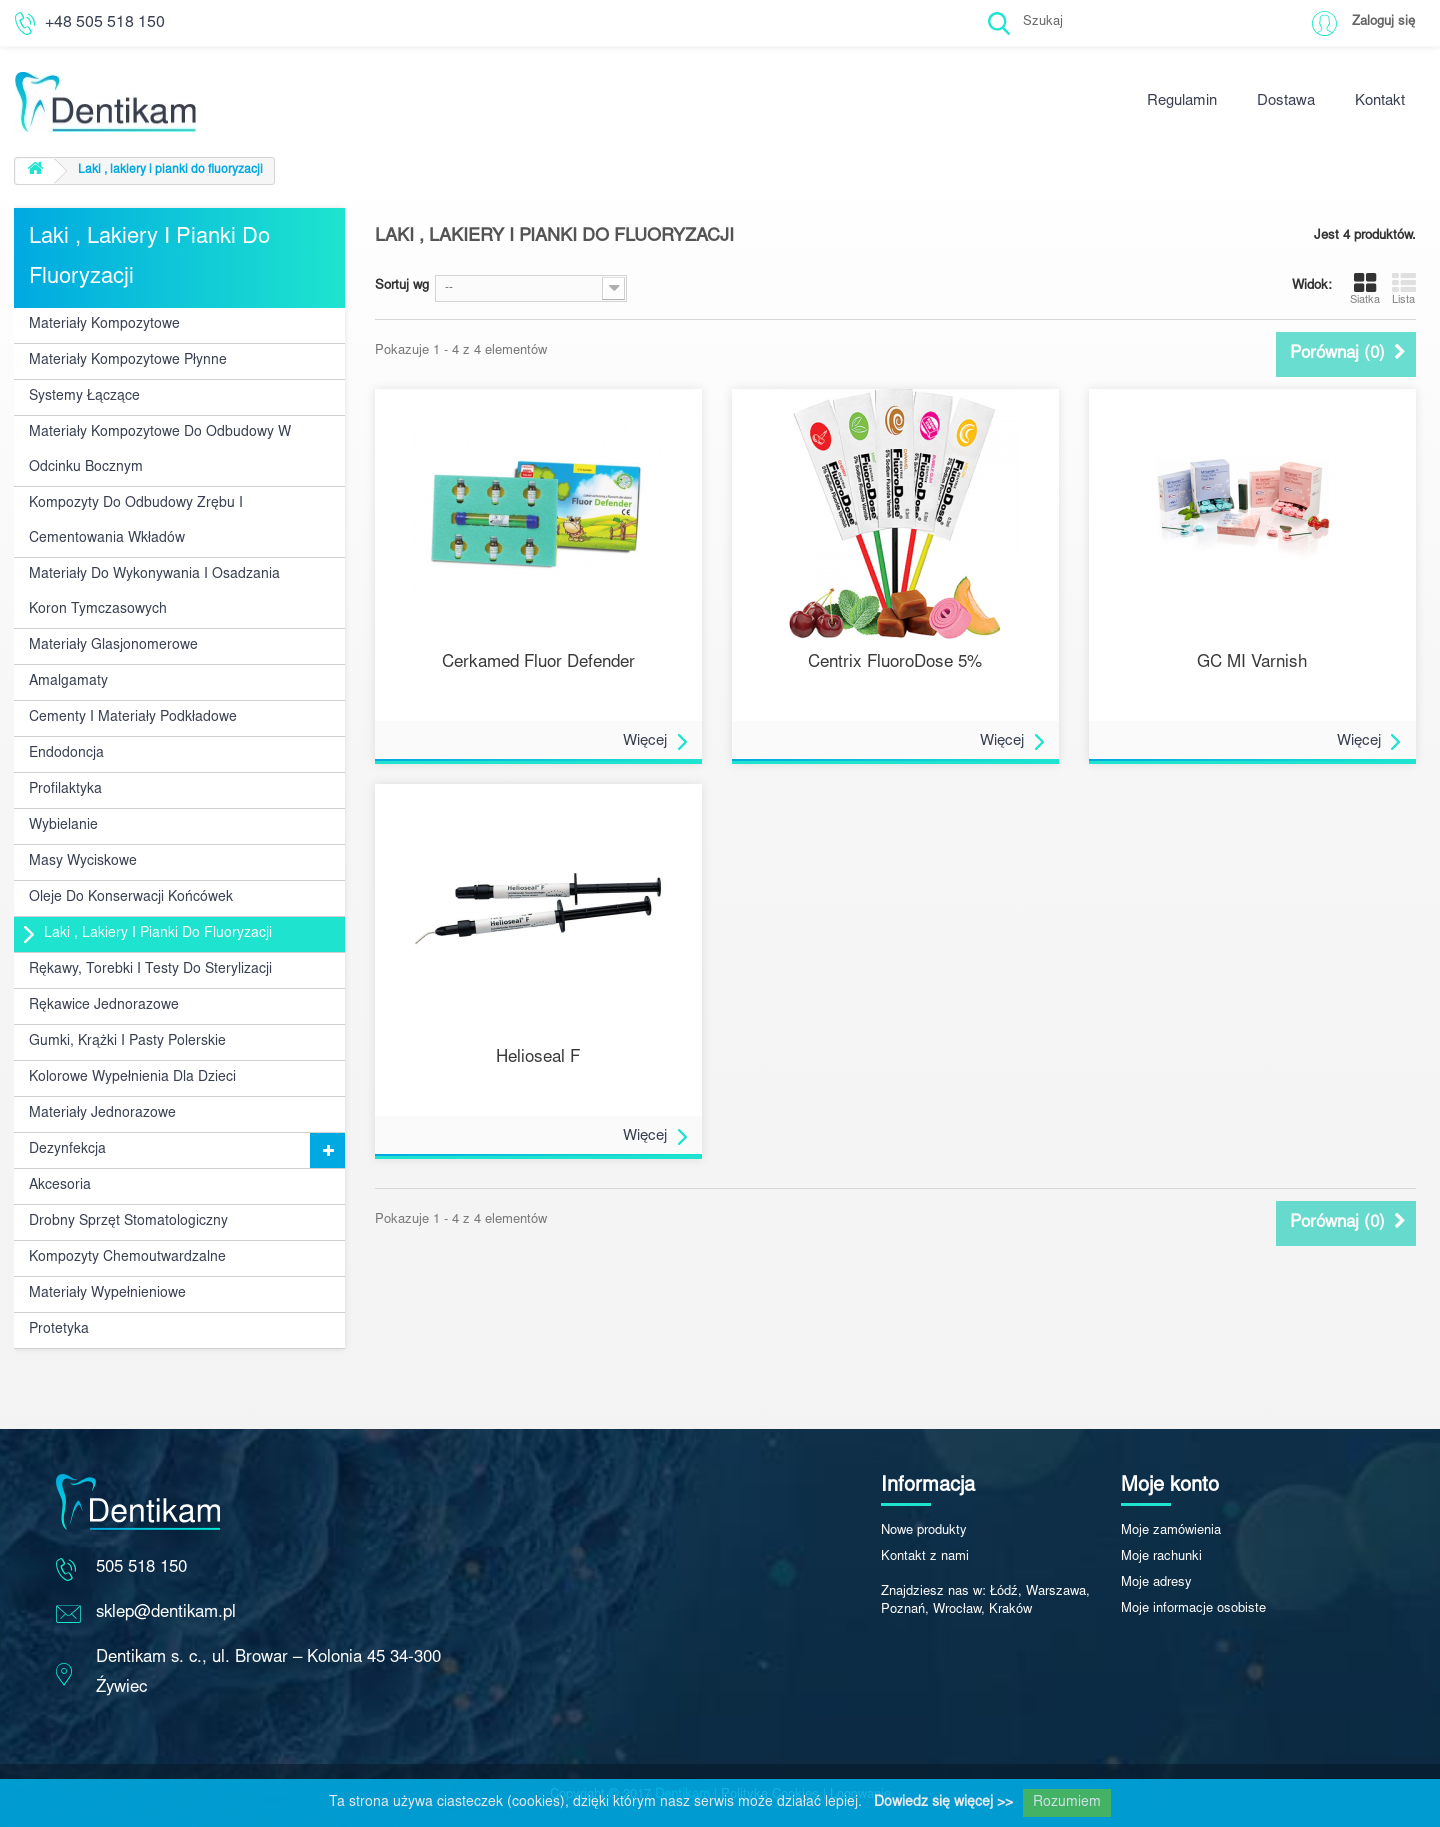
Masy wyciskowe (83, 862)
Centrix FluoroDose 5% (895, 663)
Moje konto (1170, 1486)
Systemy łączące (84, 397)
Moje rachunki (1161, 1557)
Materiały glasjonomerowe (113, 646)
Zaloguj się (1383, 22)
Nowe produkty (924, 1531)
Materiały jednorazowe (102, 1114)
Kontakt (1380, 101)
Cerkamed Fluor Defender (538, 663)
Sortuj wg (402, 286)
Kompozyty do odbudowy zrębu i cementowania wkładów (136, 521)
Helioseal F (538, 1058)
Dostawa (1286, 101)
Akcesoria (60, 1186)
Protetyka (59, 1330)
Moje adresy (1156, 1583)
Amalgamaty (68, 682)
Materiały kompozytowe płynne (128, 361)
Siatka (1365, 288)
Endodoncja (66, 754)
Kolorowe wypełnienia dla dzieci (132, 1078)
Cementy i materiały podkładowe (133, 718)
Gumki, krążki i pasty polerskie (127, 1042)
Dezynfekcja (67, 1150)
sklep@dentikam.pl (166, 1613)
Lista (1404, 288)
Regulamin (1182, 101)
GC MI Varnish (1252, 663)
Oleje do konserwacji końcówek (131, 898)
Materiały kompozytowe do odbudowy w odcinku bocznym (160, 450)
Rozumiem (1067, 1803)
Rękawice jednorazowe (104, 1006)
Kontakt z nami (925, 1557)
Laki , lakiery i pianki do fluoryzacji (158, 934)
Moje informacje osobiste (1193, 1609)
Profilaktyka (65, 790)
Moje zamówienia (1171, 1531)
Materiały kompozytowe (104, 325)
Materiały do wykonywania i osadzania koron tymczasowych (154, 592)
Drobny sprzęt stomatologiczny (128, 1222)
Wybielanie (63, 826)
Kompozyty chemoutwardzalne (127, 1258)
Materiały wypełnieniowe (107, 1294)
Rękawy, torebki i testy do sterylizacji (150, 970)
